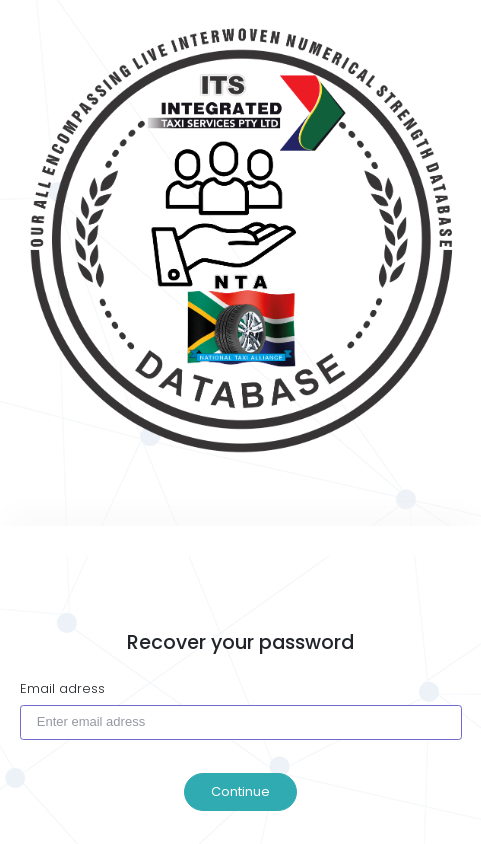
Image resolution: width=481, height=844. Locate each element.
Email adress (62, 688)
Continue (240, 791)
